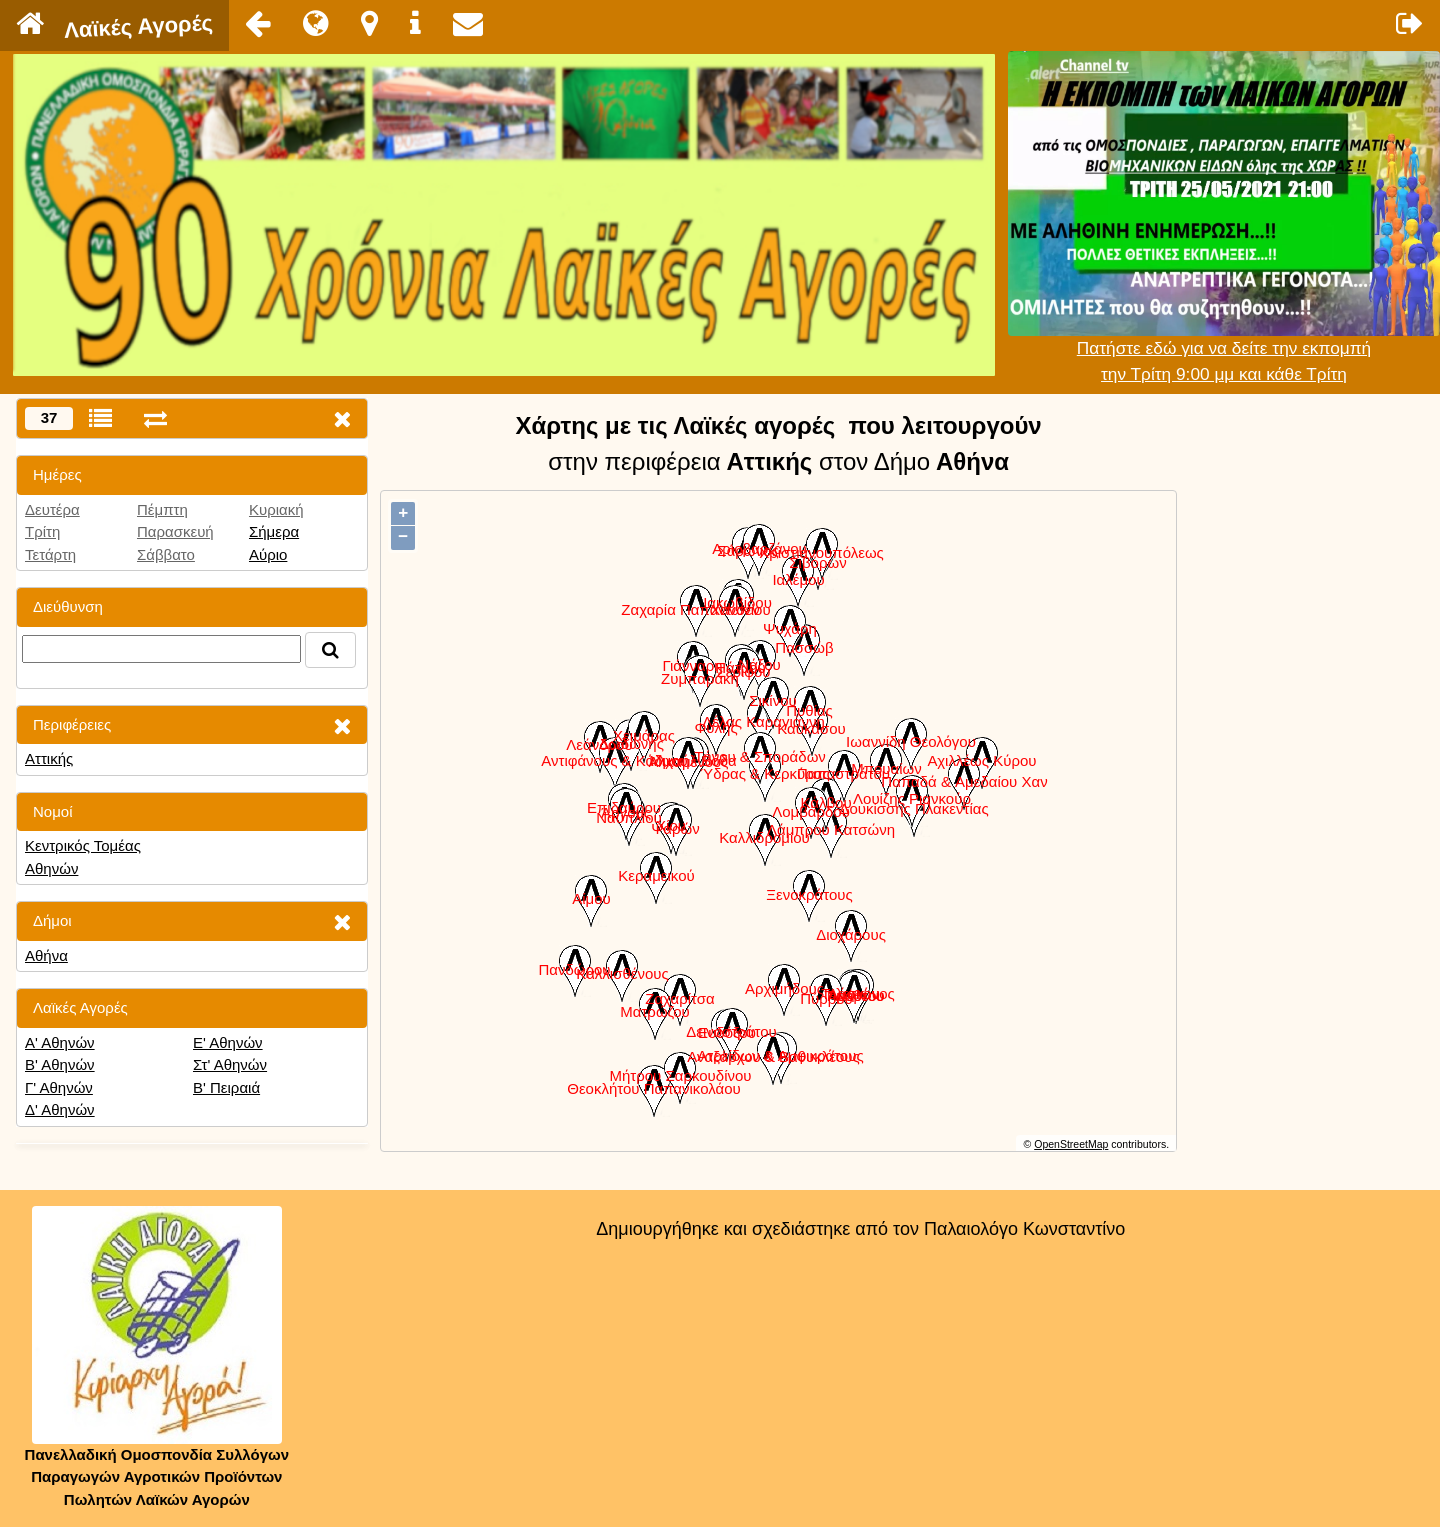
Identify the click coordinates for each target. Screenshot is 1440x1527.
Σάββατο (166, 554)
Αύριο (268, 554)
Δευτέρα (52, 509)
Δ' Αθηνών (60, 1109)
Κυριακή (276, 509)
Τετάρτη (50, 554)
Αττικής (49, 758)
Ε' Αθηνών (228, 1042)
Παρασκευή (175, 531)
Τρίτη (42, 531)
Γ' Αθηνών (59, 1087)
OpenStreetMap (1071, 1144)
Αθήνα (46, 955)
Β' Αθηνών (60, 1064)
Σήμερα (274, 531)
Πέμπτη (162, 509)
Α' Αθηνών (60, 1042)
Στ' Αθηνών (230, 1064)
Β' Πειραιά (226, 1087)
